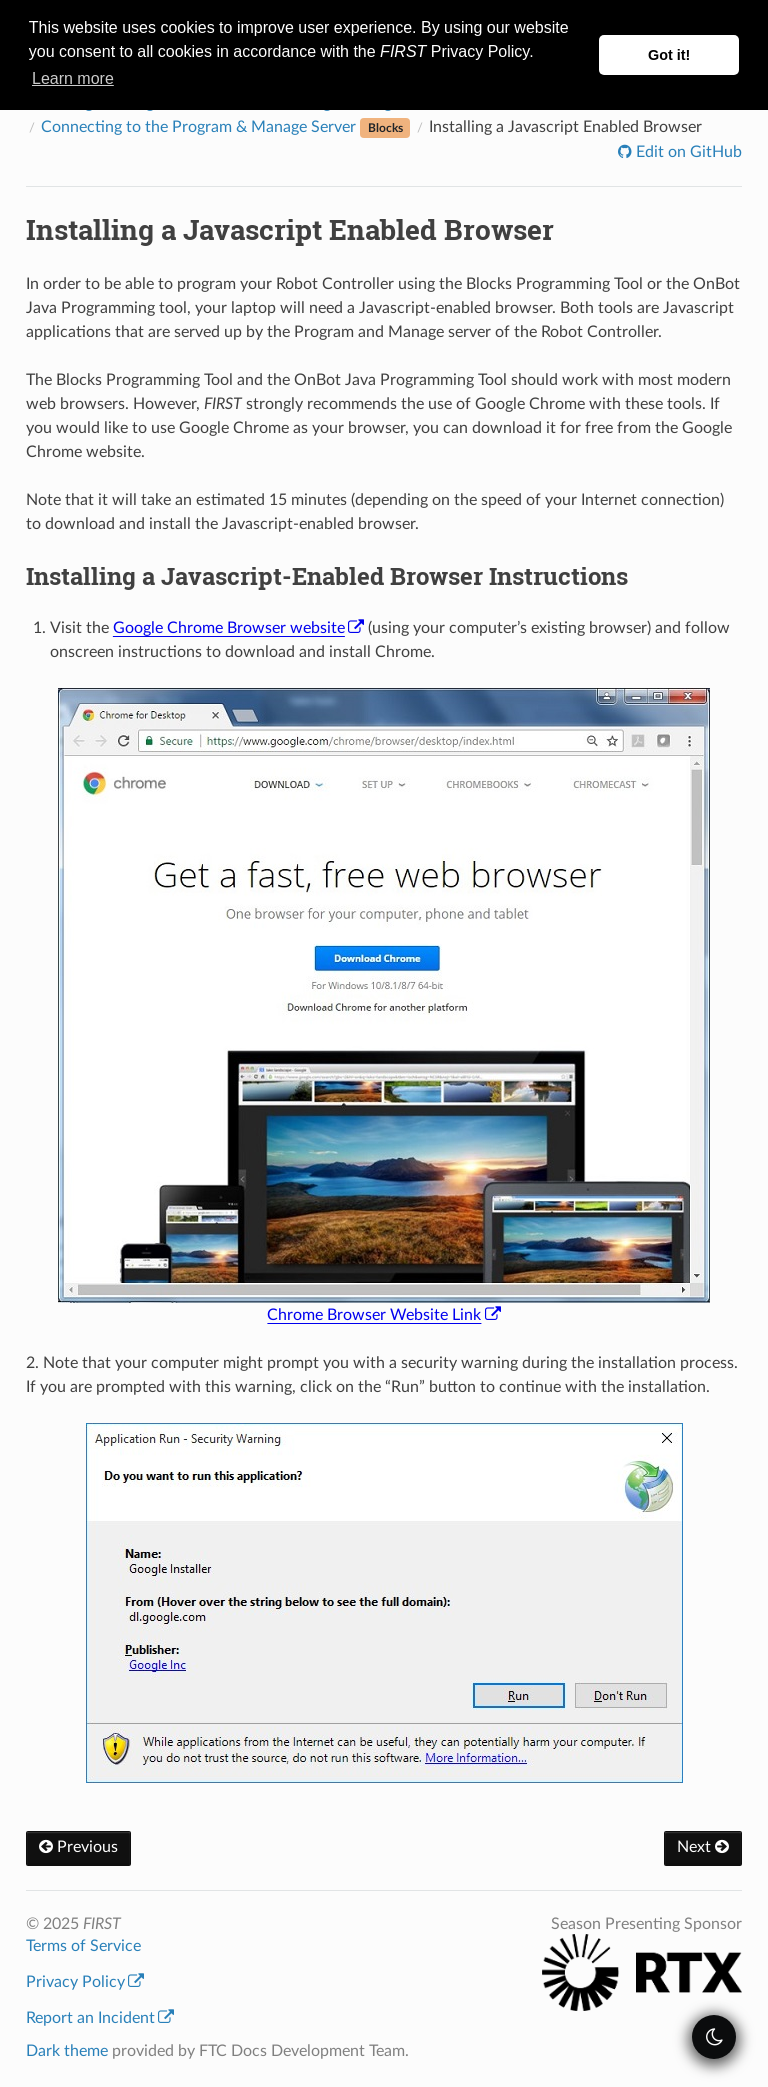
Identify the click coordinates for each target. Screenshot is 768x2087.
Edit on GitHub (687, 152)
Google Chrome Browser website (238, 628)
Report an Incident (100, 2018)
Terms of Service (83, 1946)
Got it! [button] (669, 55)
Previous (78, 1847)
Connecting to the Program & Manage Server (226, 127)
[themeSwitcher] (714, 2037)
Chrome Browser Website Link (383, 1315)
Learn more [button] (73, 78)
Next (703, 1847)
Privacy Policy (85, 1982)
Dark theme (67, 2051)
